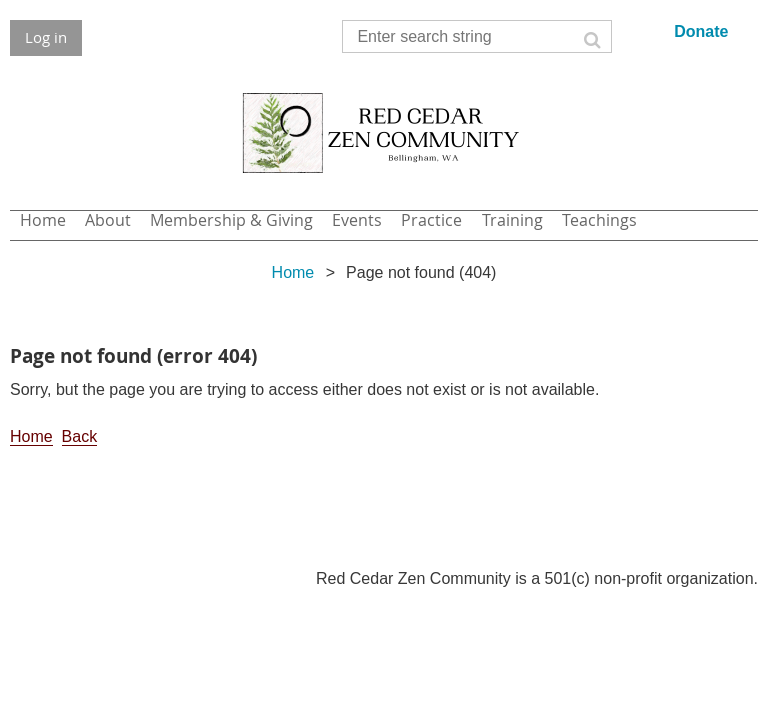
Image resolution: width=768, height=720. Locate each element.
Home (293, 272)
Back (80, 436)
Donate (701, 31)
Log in (46, 37)
